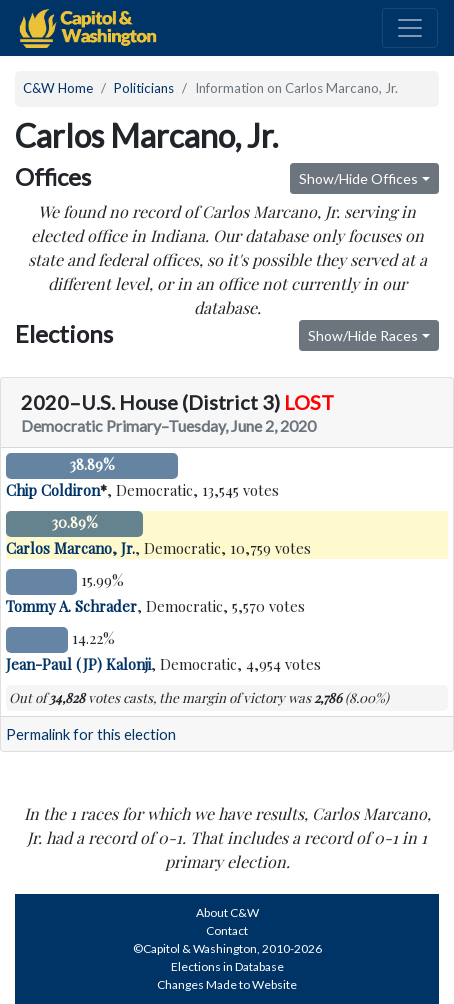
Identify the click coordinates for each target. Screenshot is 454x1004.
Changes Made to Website (227, 984)
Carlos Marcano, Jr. (70, 548)
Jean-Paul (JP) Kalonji (78, 664)
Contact (227, 930)
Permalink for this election (91, 734)
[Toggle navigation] (410, 28)
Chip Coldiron (53, 490)
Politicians (144, 88)
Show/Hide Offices (358, 178)
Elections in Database (227, 966)
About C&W (227, 912)
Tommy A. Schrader (71, 606)
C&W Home (58, 88)
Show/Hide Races (363, 335)
